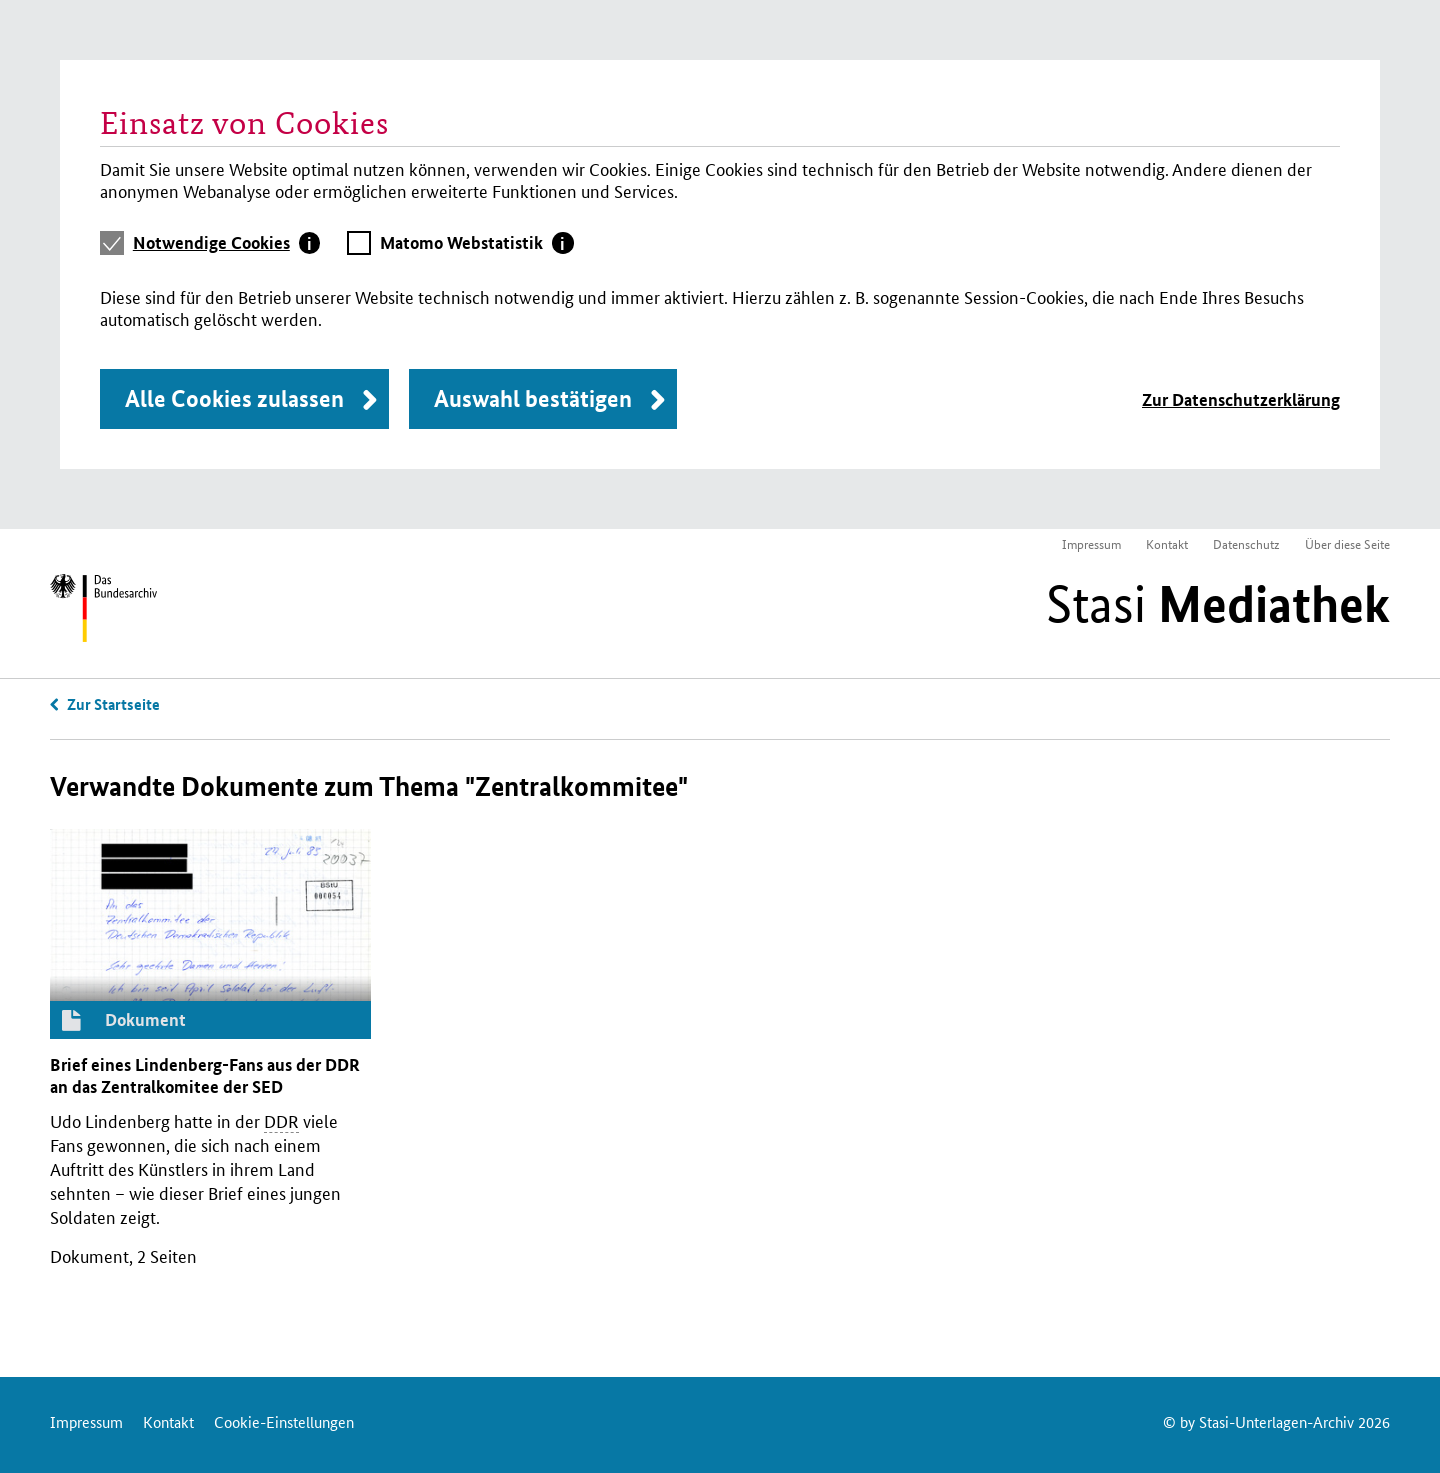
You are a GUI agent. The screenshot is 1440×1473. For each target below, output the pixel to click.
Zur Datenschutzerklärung (1241, 399)
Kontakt (1167, 543)
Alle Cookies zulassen (234, 398)
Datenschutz (1246, 543)
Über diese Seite (1347, 543)
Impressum (1091, 543)
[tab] (227, 243)
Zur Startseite (113, 704)
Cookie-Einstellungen (284, 1421)
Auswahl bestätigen (533, 398)
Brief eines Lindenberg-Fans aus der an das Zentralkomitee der (205, 1075)
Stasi (1218, 604)
